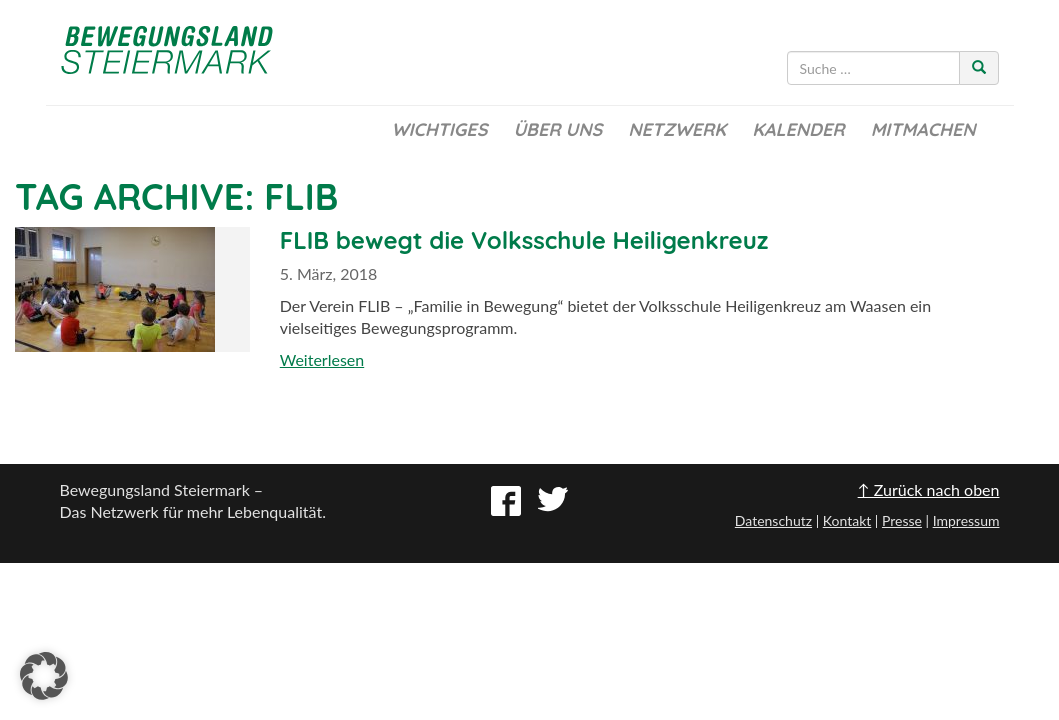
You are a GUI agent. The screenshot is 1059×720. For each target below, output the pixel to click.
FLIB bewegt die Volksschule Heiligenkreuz (524, 240)
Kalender (798, 129)
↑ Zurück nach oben (929, 489)
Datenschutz (773, 520)
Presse (902, 520)
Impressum (966, 520)
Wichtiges (439, 129)
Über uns (557, 129)
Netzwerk (677, 129)
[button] (44, 676)
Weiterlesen (322, 359)
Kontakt (847, 520)
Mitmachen (923, 129)
